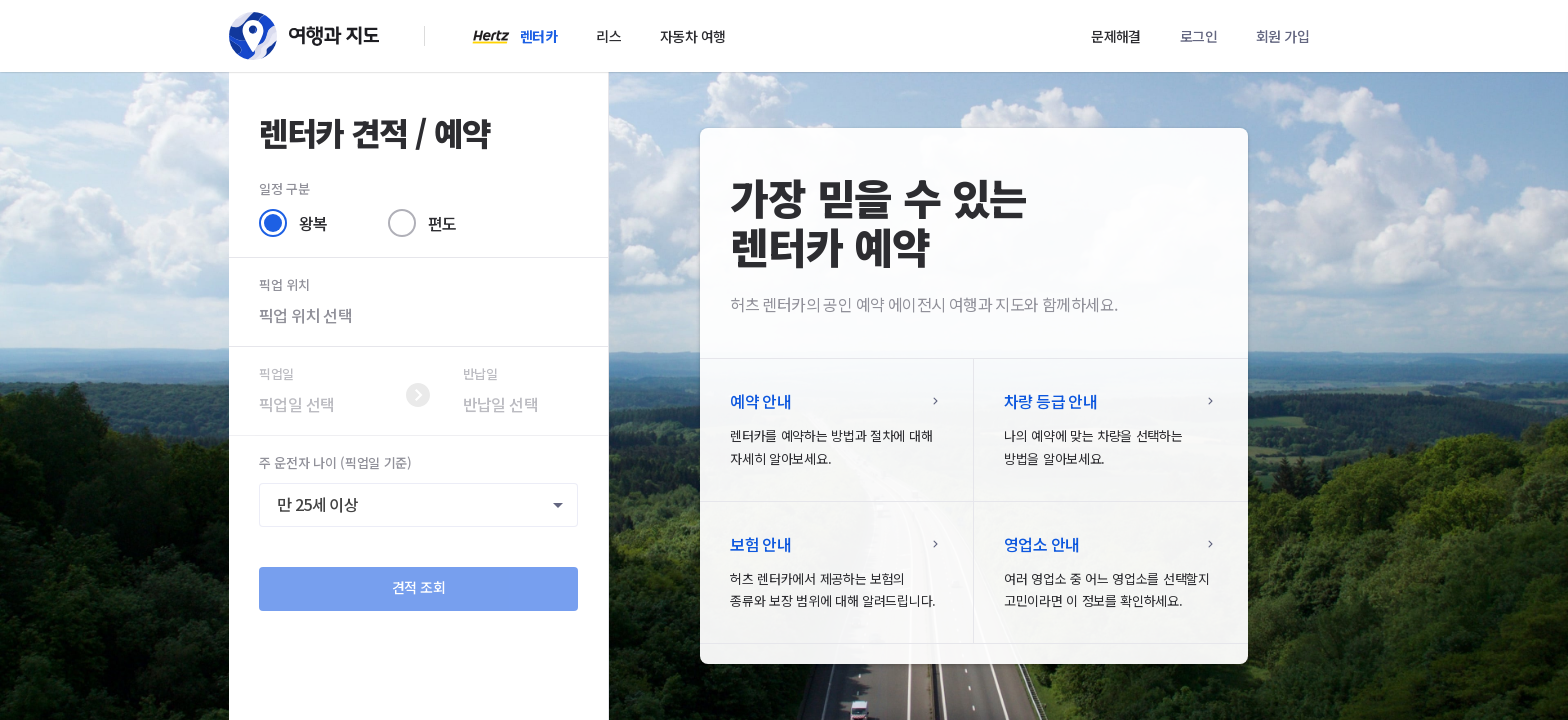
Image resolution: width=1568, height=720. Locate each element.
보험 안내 (760, 544)
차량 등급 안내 (1050, 401)
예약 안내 (760, 401)
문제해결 (1116, 36)
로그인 (1198, 36)
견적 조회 (419, 587)
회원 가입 (1282, 36)
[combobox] (418, 505)
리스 (608, 36)
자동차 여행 (692, 36)
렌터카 (538, 36)
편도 (442, 223)
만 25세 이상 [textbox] (317, 505)
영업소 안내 (1041, 544)
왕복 (313, 223)
